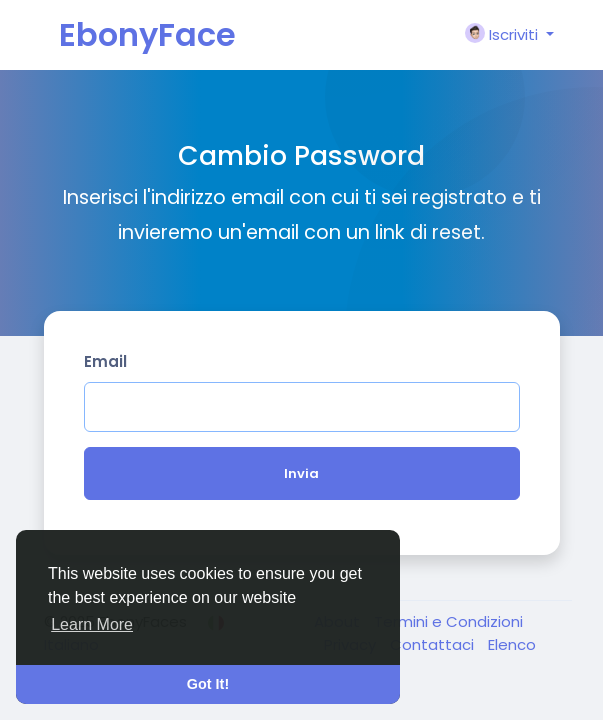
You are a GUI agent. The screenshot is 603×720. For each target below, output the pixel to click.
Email (105, 361)
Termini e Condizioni (448, 621)
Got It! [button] (208, 684)
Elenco (512, 644)
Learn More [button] (92, 624)
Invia (301, 473)
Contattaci (434, 644)
